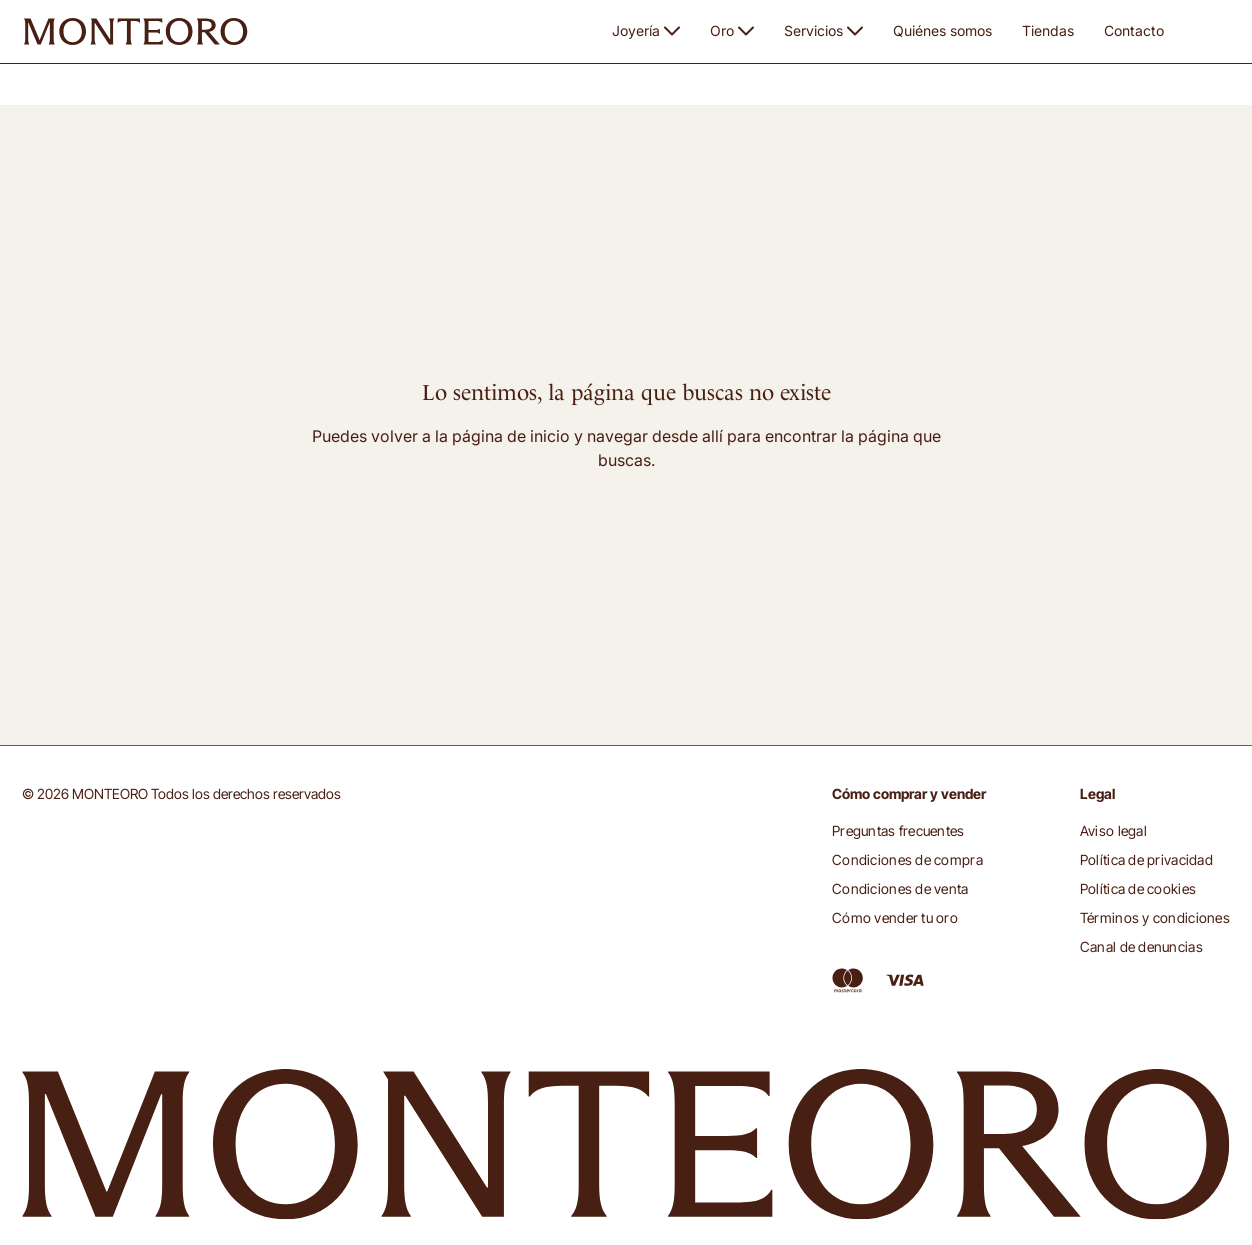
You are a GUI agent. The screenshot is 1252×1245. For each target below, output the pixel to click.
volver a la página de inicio (470, 436)
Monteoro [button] (55, 94)
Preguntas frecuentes (898, 830)
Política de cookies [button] (1138, 888)
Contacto (1134, 30)
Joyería (646, 30)
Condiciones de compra (907, 859)
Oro (732, 30)
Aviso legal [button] (1113, 830)
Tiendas (1048, 30)
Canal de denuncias (1141, 946)
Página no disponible (170, 94)
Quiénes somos (942, 30)
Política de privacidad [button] (1146, 859)
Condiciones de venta (900, 888)
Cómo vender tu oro (895, 917)
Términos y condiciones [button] (1155, 917)
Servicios (823, 30)
